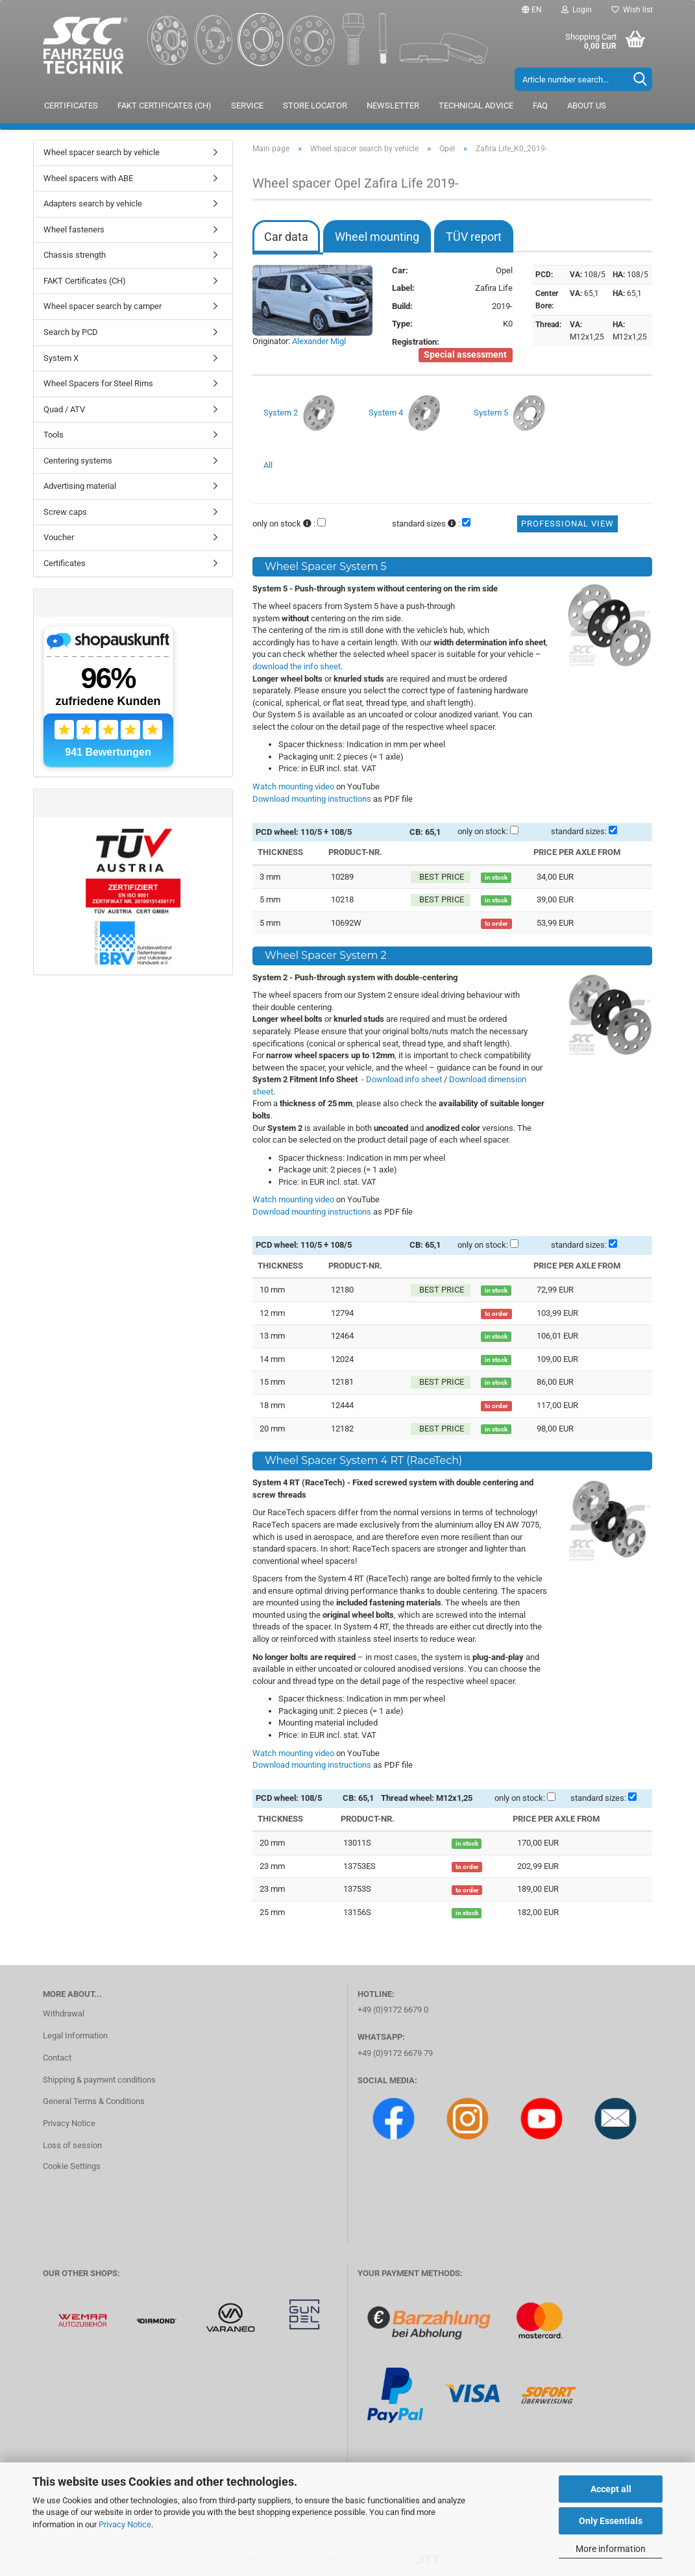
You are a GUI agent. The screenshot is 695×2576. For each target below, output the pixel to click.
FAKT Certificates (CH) (164, 105)
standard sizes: (579, 831)
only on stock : (283, 524)
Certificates (71, 105)
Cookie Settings (72, 2166)
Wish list (632, 9)
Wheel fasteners (73, 229)
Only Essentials (610, 2521)
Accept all (611, 2489)
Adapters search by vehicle (92, 203)
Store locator (315, 105)
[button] (532, 9)
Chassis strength (74, 255)
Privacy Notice (125, 2524)
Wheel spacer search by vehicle (101, 152)
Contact (57, 2057)
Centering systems (77, 460)
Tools (53, 435)
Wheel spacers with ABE (88, 178)
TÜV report (474, 236)
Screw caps (65, 512)
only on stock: (482, 831)
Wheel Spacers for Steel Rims (98, 383)
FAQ (540, 105)
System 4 (406, 413)
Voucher (58, 537)
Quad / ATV (64, 409)
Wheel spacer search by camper (102, 306)
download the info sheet (296, 666)
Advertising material (79, 486)
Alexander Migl (319, 341)
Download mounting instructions (311, 799)
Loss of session (72, 2145)
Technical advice (476, 105)
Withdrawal (63, 2013)
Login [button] (576, 9)
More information (611, 2549)
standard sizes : (426, 524)
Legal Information (75, 2035)
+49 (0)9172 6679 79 (395, 2053)
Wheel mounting (377, 236)
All (268, 465)
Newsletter (393, 105)
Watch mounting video (293, 786)
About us (586, 105)
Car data (286, 236)
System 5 (511, 413)
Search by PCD (70, 332)
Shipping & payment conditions (99, 2080)
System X (61, 358)
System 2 (301, 413)
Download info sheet (404, 1079)
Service (247, 105)
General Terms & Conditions (94, 2101)
